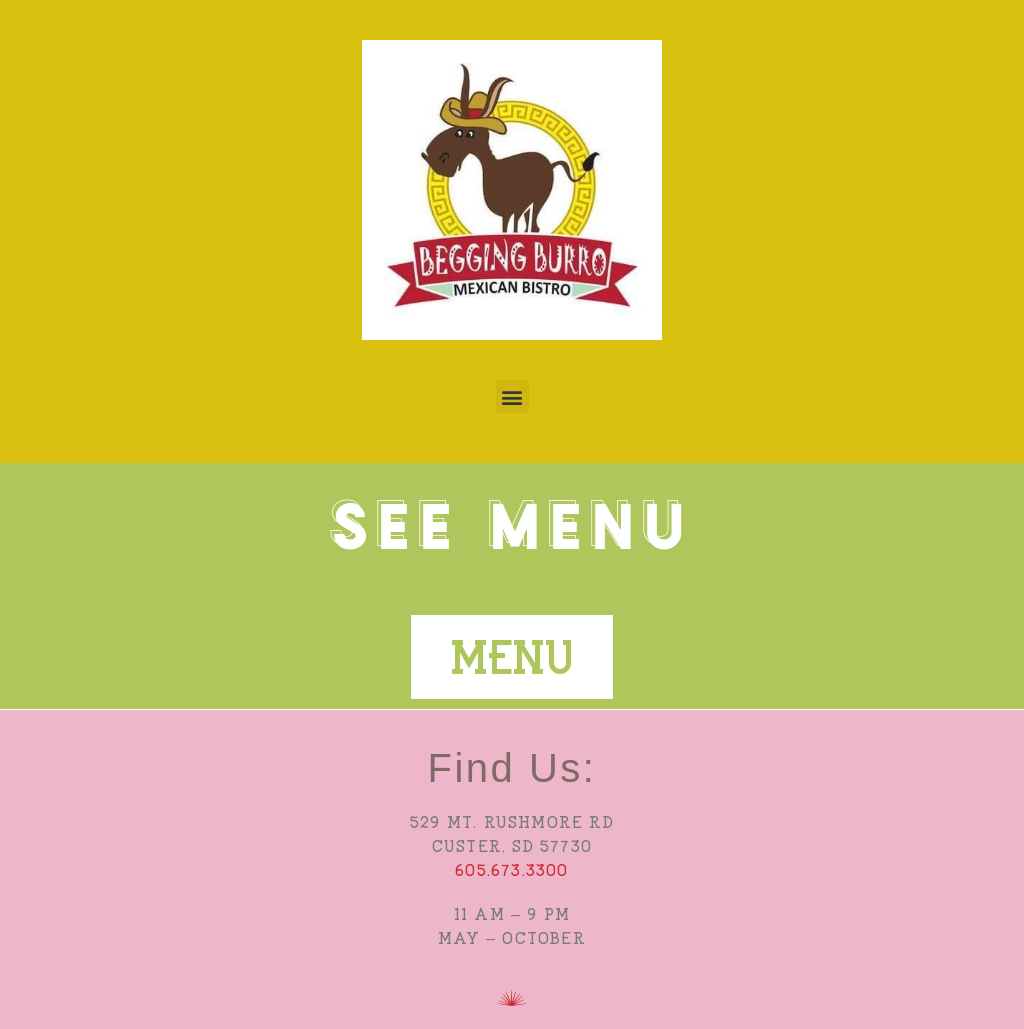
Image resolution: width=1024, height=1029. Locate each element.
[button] (512, 396)
